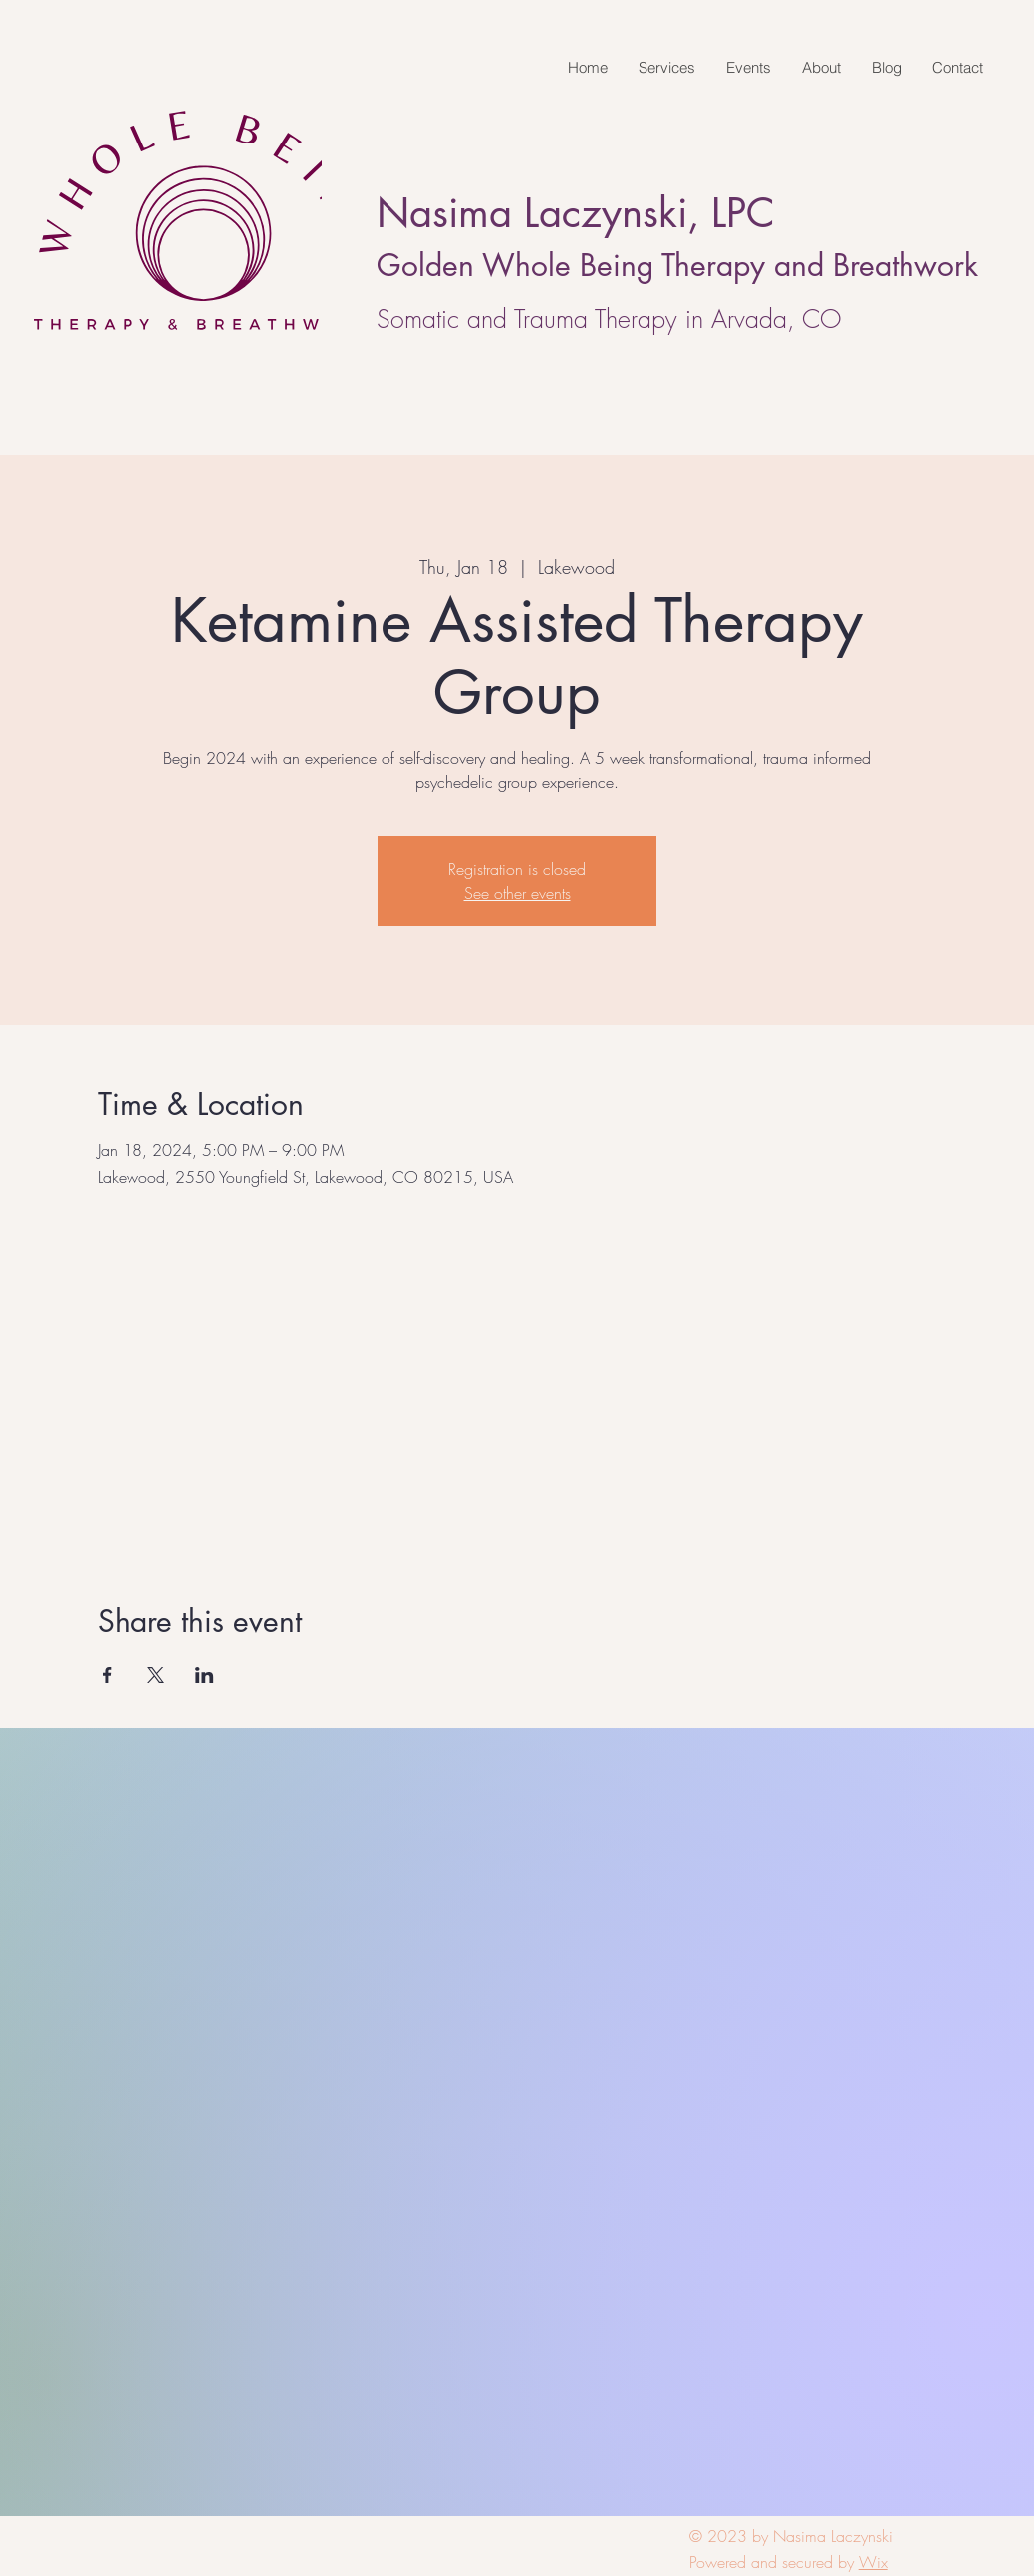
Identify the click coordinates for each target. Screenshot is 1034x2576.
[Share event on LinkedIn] (204, 1675)
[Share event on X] (155, 1675)
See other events (517, 893)
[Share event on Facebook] (107, 1675)
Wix (873, 2562)
